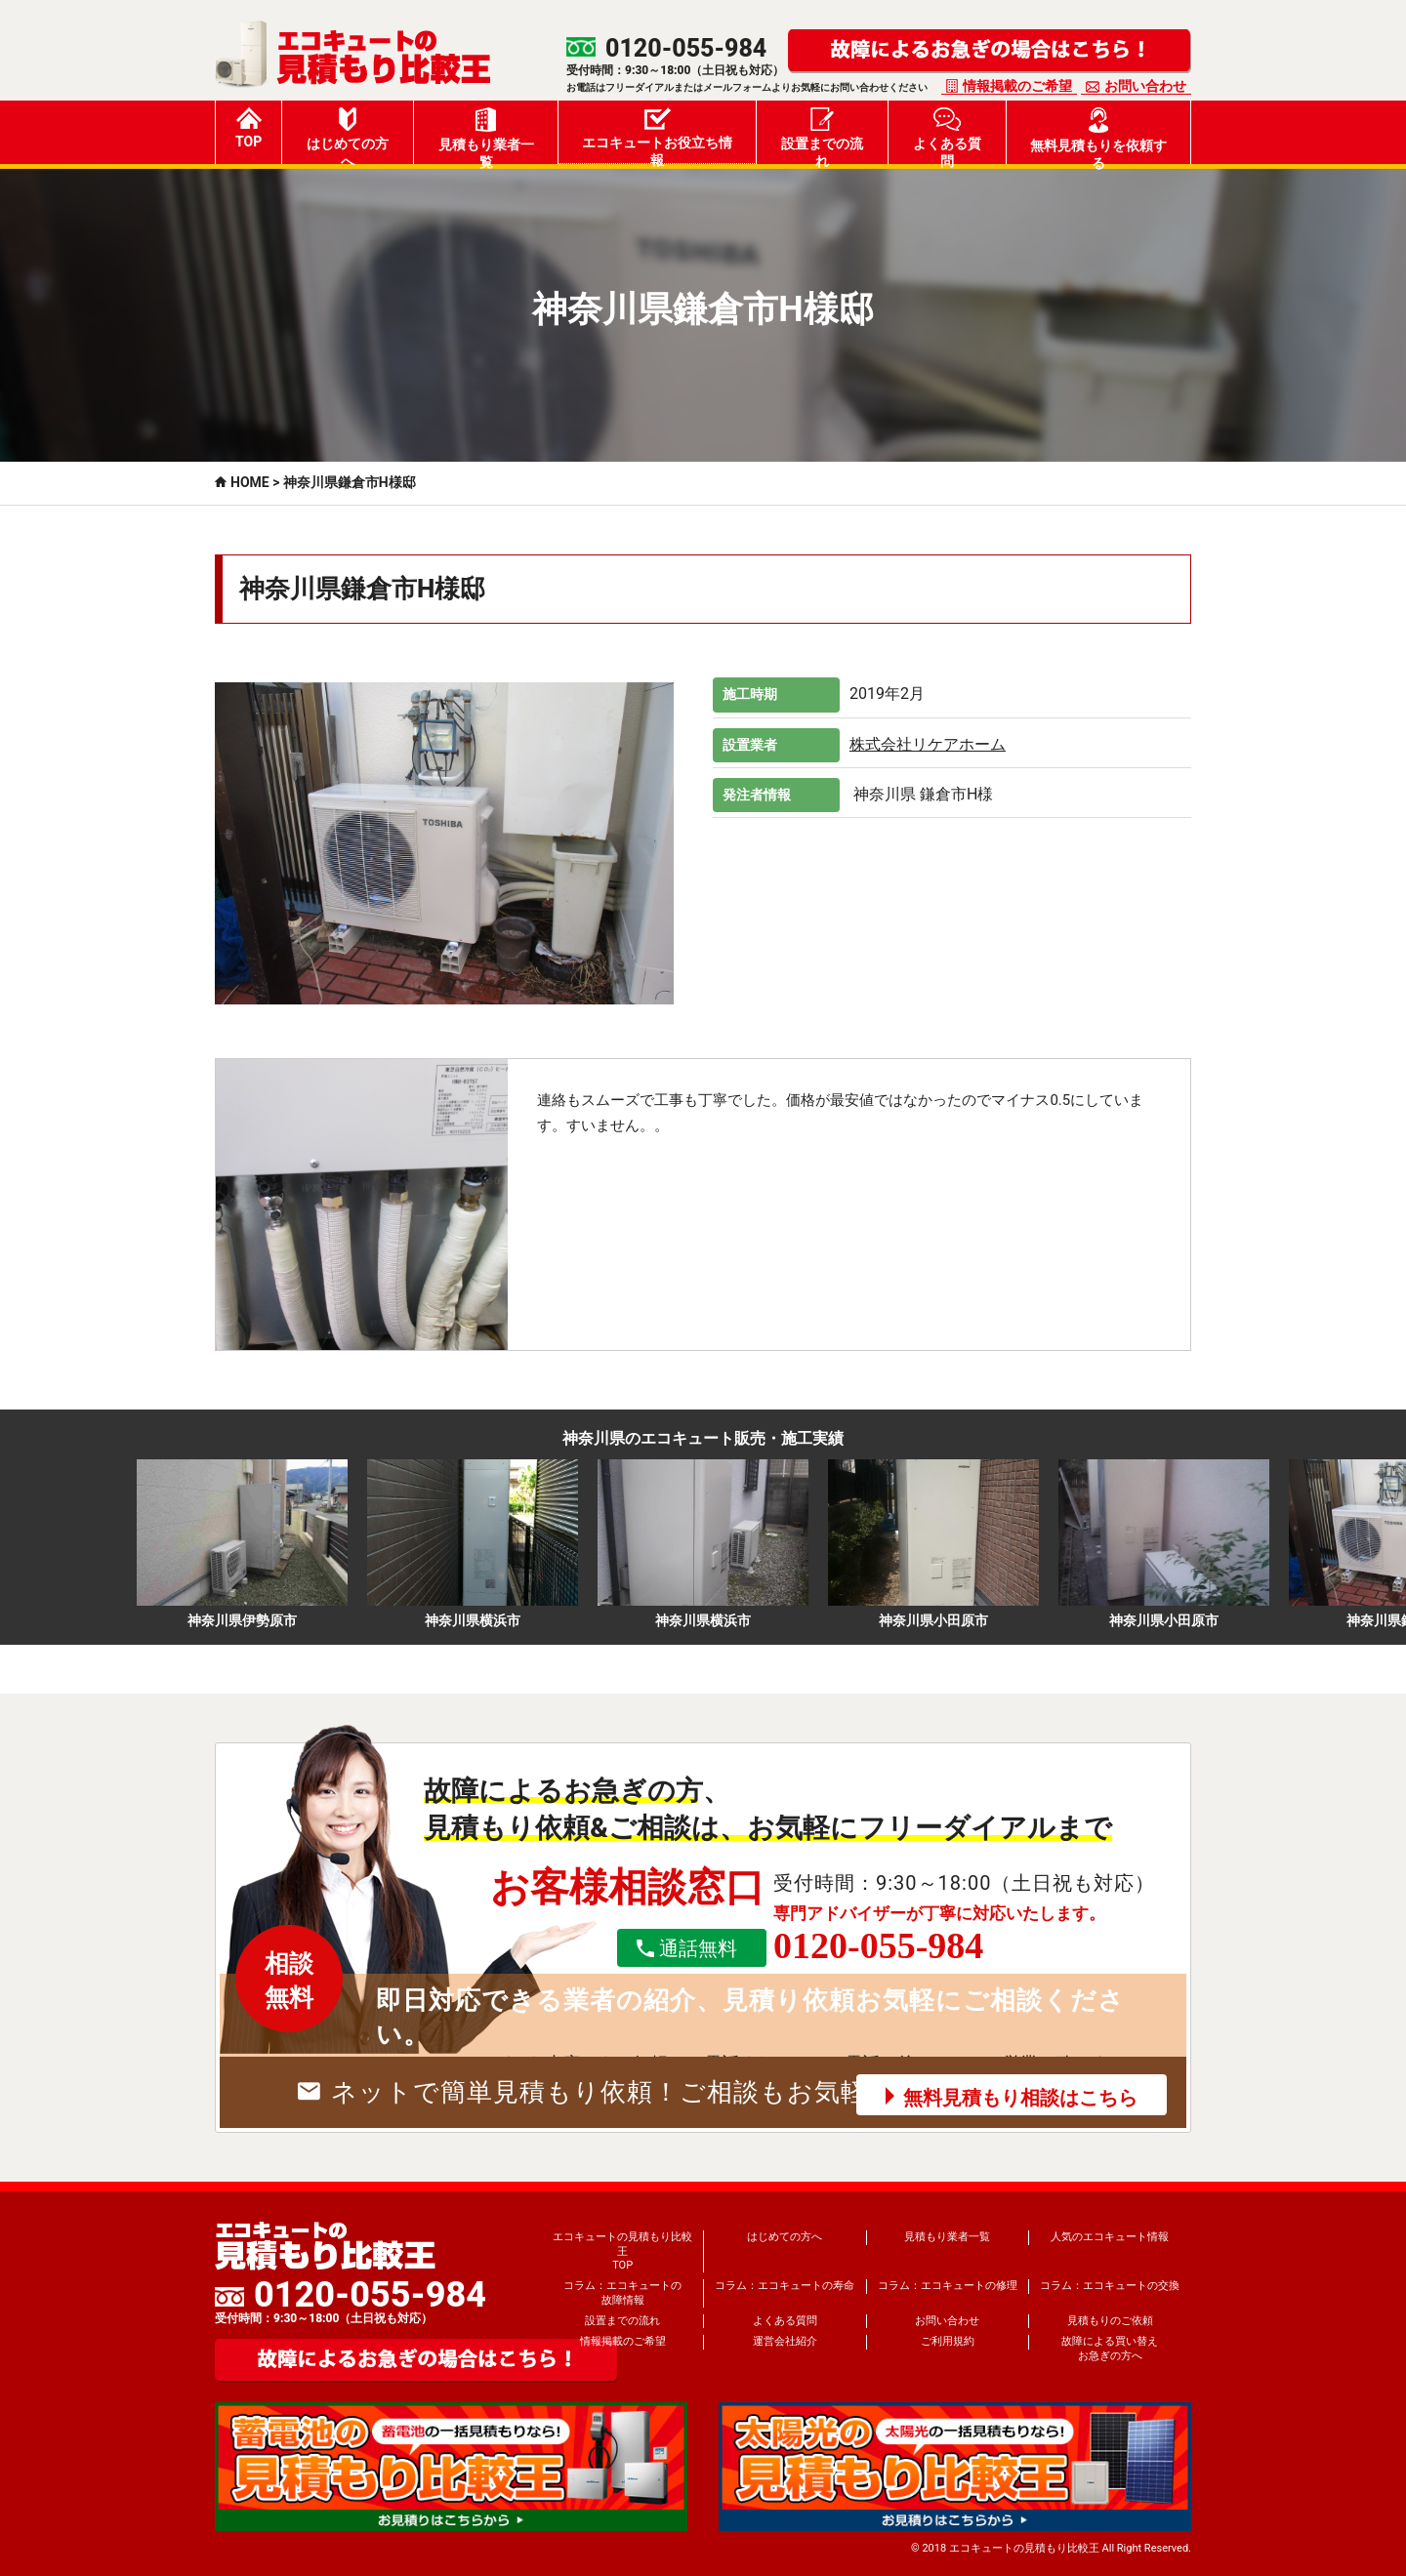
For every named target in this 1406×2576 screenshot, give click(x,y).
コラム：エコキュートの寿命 (784, 2285)
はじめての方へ (348, 135)
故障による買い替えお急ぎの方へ (1109, 2348)
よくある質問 (947, 135)
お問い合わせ (1145, 86)
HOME (249, 482)
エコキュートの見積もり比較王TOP (622, 2250)
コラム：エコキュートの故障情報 (622, 2292)
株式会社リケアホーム (927, 744)
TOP (248, 128)
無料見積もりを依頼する (1098, 135)
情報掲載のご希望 (1017, 86)
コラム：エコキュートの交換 (1109, 2285)
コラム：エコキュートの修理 (947, 2285)
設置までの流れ (822, 135)
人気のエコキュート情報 (1110, 2236)
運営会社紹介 (785, 2341)
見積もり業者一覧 (486, 135)
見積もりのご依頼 (1110, 2320)
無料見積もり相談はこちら (1020, 2097)
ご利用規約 (947, 2341)
